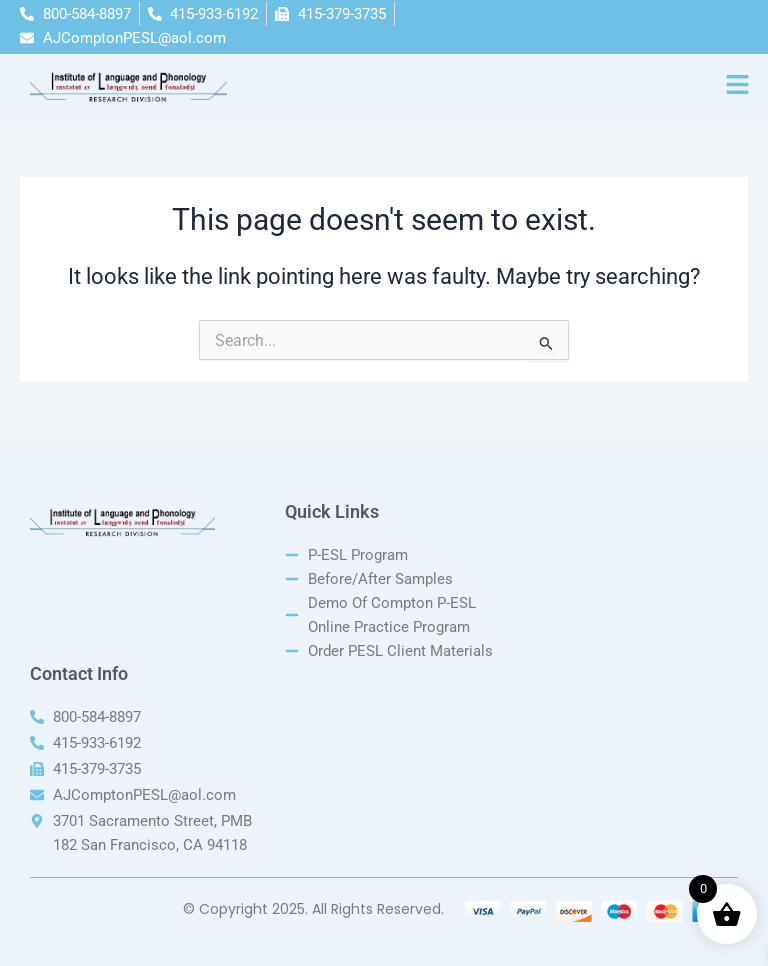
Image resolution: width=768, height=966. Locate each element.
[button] (738, 86)
